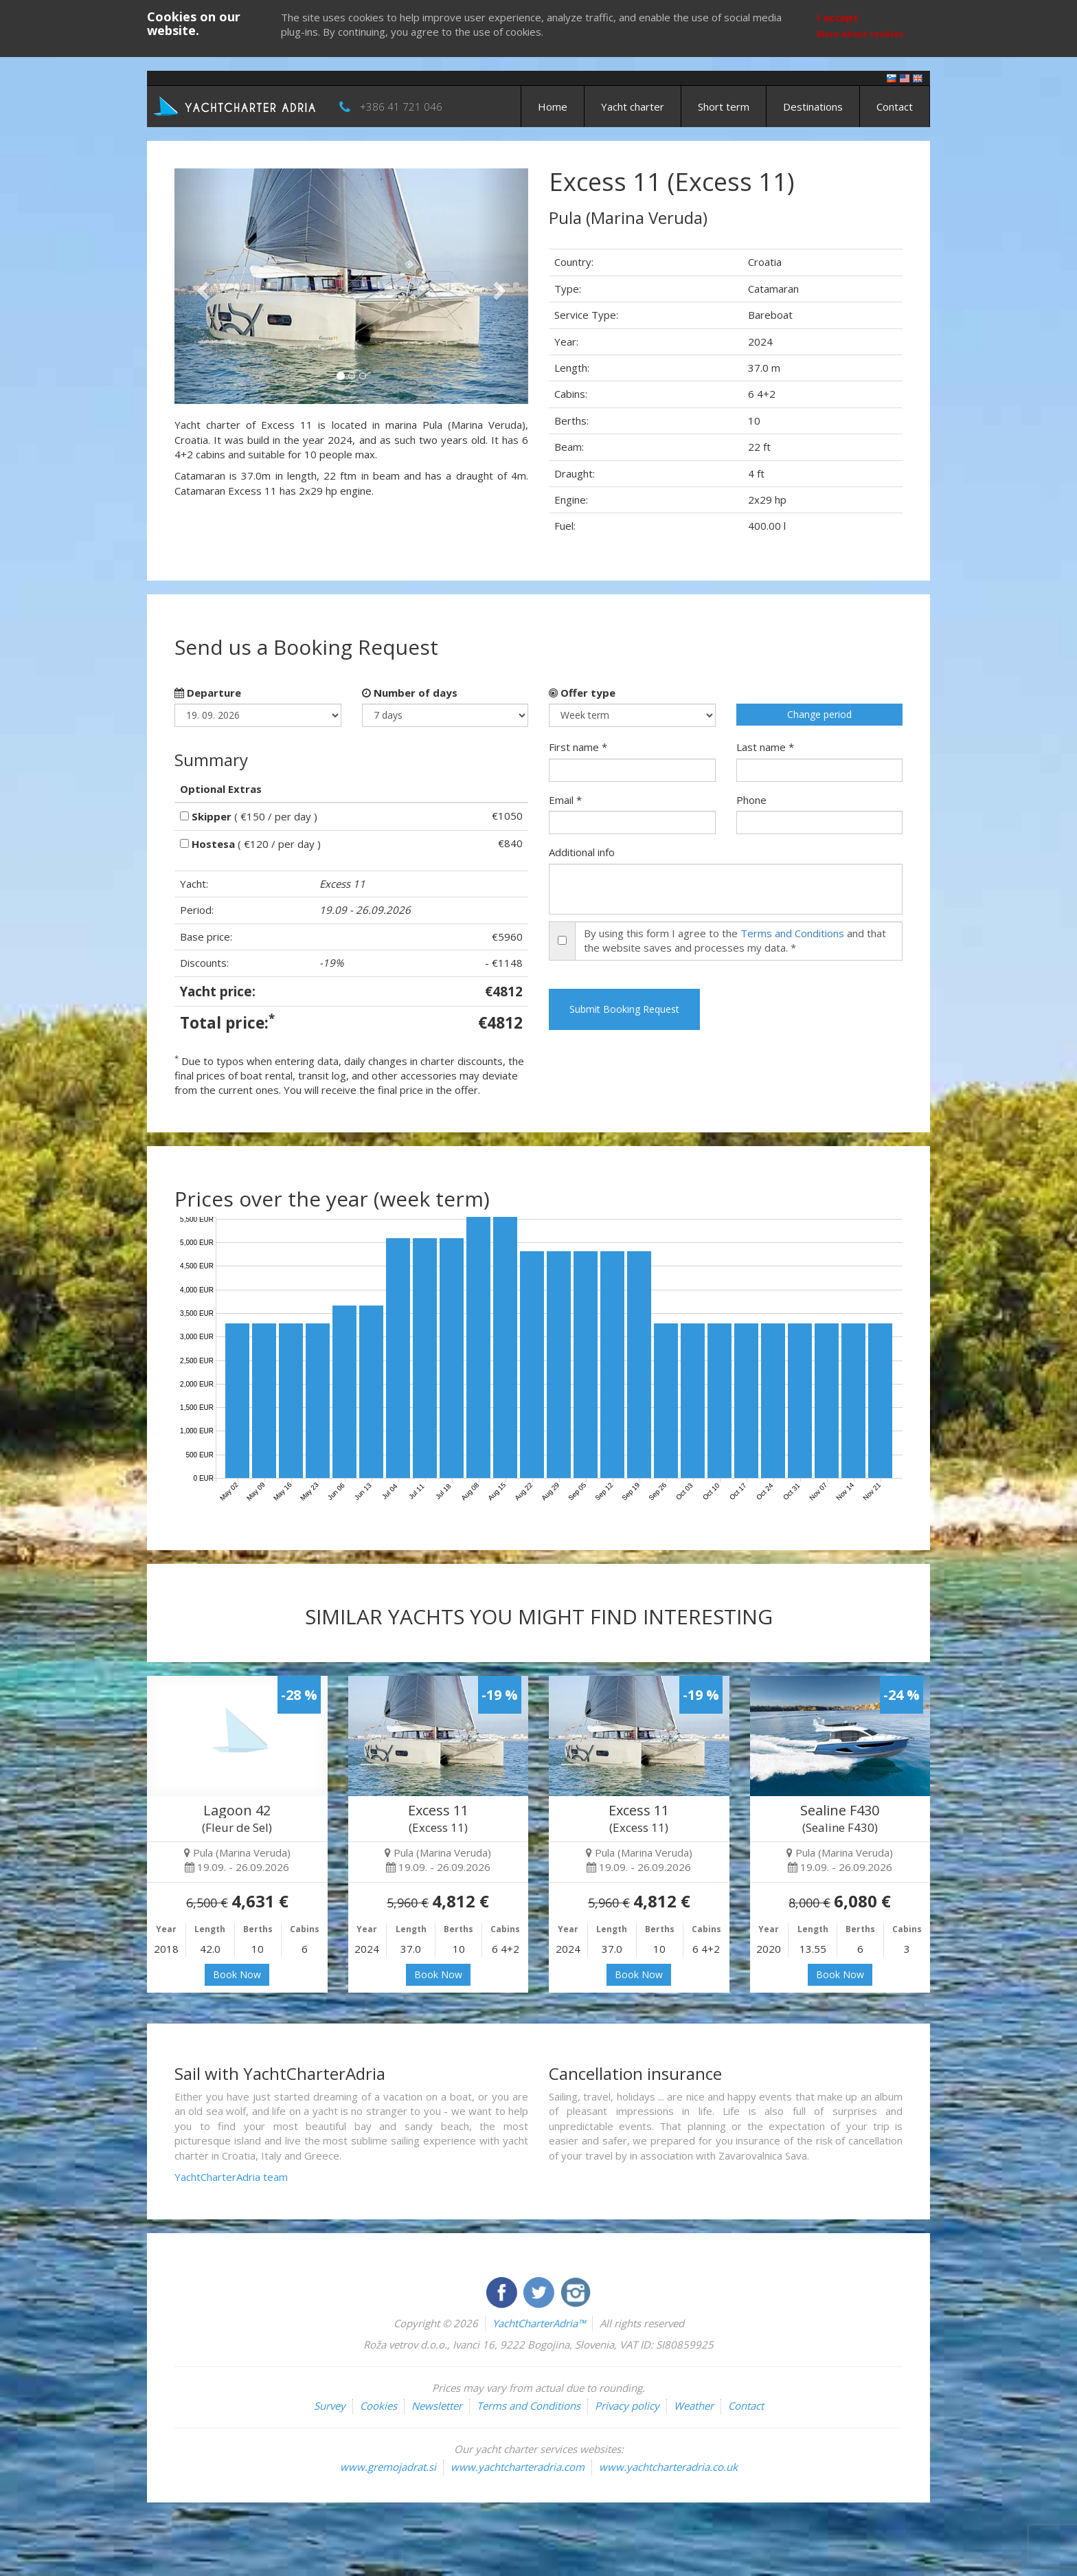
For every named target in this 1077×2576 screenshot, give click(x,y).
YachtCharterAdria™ (538, 2323)
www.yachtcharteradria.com (518, 2467)
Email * (565, 800)
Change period (819, 714)
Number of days (409, 692)
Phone (751, 800)
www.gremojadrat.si (388, 2467)
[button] (200, 286)
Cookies (378, 2405)
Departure (207, 692)
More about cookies (860, 34)
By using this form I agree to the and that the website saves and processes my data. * (735, 940)
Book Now (237, 1974)
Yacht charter (632, 106)
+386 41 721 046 (401, 106)
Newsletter (436, 2405)
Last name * (765, 747)
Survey (329, 2405)
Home (552, 106)
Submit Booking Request (624, 1009)
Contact (894, 106)
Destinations (813, 106)
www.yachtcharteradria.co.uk (668, 2467)
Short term (723, 106)
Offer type (582, 692)
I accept (838, 17)
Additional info (582, 852)
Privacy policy (627, 2405)
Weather (694, 2405)
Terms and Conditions (792, 933)
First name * (578, 747)
